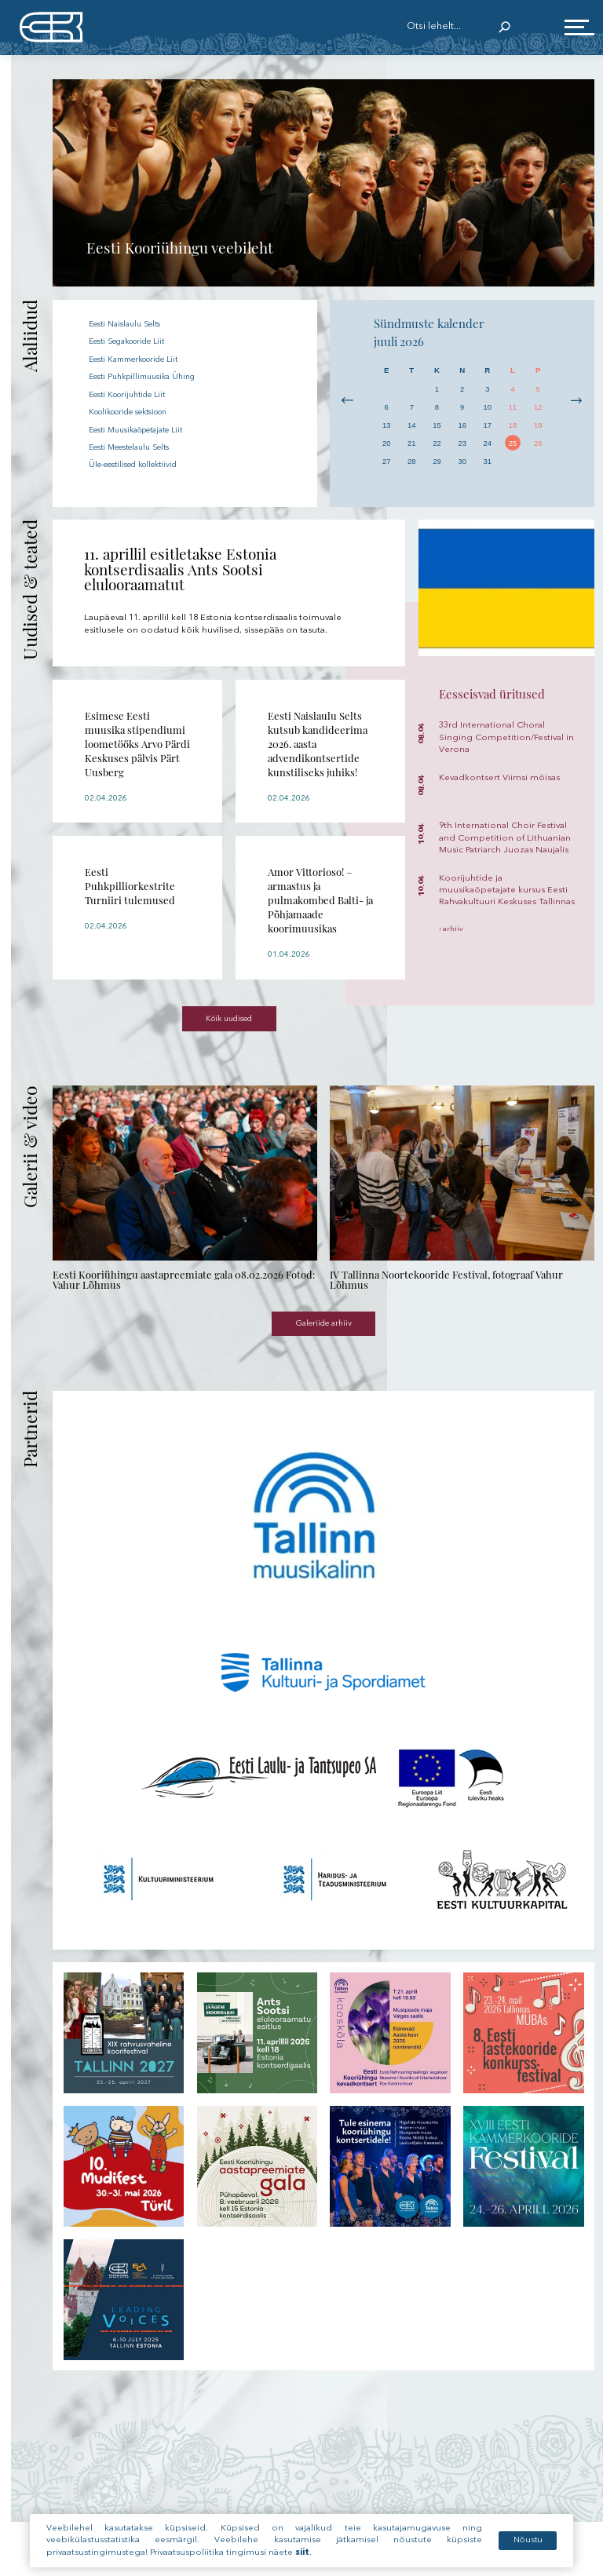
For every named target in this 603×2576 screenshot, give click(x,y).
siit (302, 2556)
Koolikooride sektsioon (139, 411)
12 (538, 407)
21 (411, 444)
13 (386, 425)
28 (411, 462)
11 (513, 407)
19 (538, 425)
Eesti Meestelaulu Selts (137, 447)
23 (462, 444)
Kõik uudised (229, 1020)
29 (437, 462)
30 (462, 462)
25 (513, 444)
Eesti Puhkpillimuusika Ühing (149, 377)
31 (487, 462)
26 (538, 444)
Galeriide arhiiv (324, 1327)
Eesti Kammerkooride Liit (143, 359)
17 (487, 425)
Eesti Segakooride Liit (136, 342)
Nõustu (527, 2543)
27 (386, 462)
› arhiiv (451, 928)
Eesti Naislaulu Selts (131, 324)
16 (462, 425)
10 (487, 407)
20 (386, 444)
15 (437, 425)
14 (411, 425)
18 (513, 425)
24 (487, 444)
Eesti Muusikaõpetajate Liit (146, 429)
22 (437, 444)
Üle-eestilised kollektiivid (142, 464)
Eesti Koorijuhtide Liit (135, 394)
